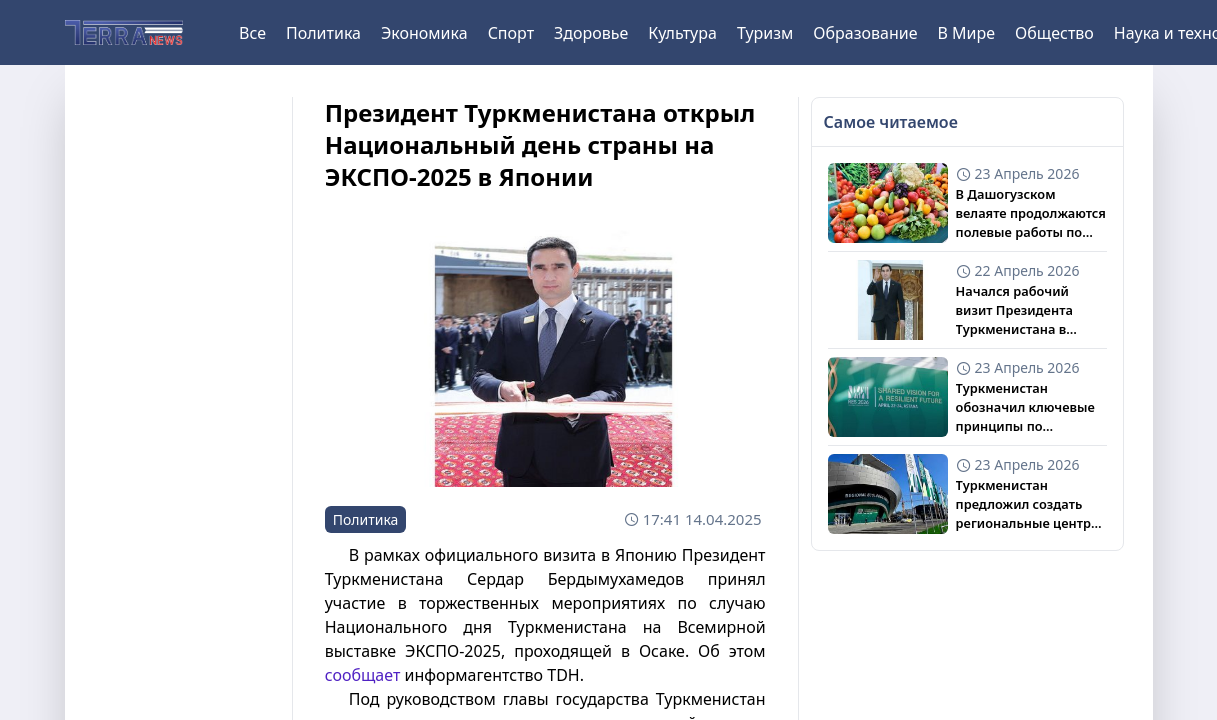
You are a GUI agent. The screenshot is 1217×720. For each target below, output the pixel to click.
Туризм (765, 33)
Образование (865, 33)
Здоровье (591, 33)
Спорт (511, 33)
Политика (323, 33)
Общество (1054, 33)
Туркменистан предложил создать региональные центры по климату (1029, 505)
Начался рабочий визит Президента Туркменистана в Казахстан (1014, 311)
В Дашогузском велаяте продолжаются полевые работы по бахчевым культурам (1031, 214)
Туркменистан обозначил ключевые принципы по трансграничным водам (1025, 408)
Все (252, 33)
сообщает (363, 675)
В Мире (967, 33)
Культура (682, 33)
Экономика (424, 33)
